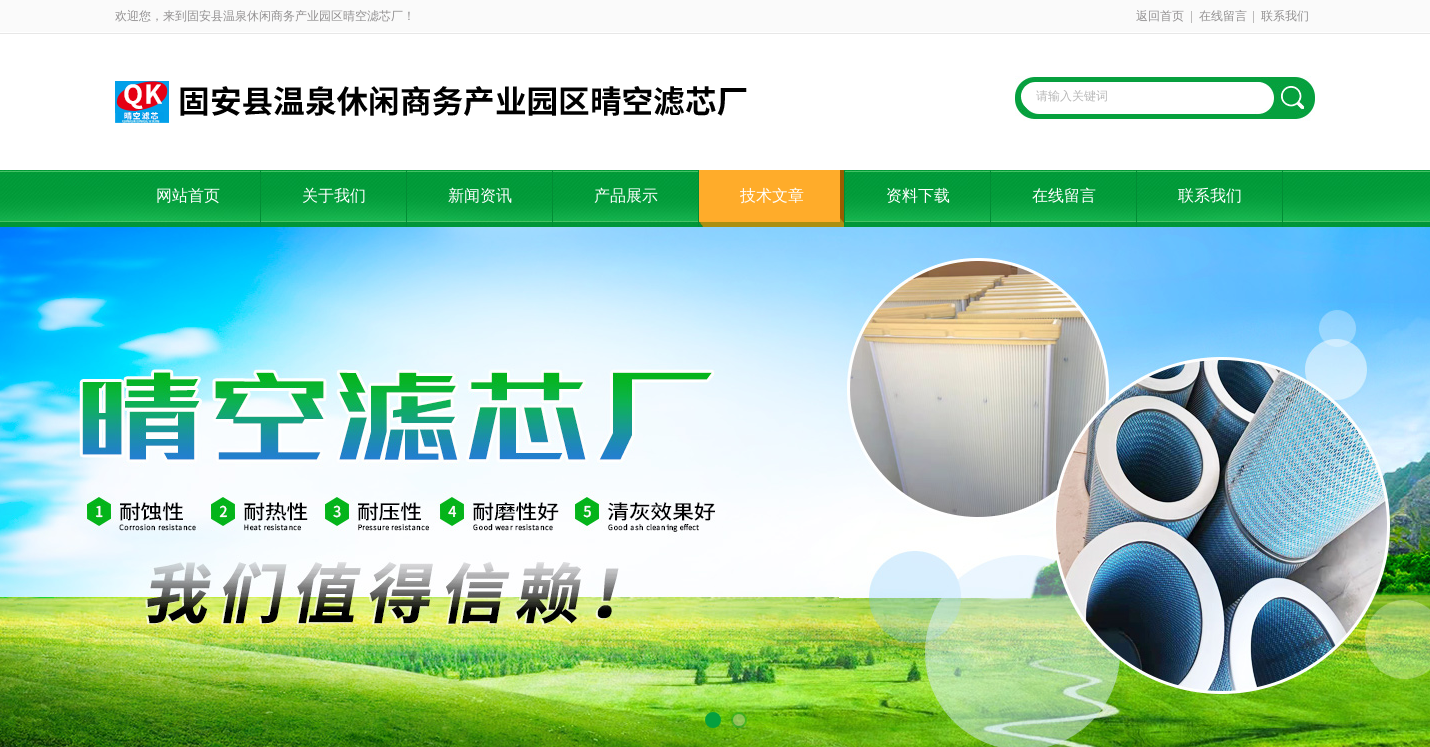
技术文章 (772, 195)
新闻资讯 (480, 195)
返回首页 (1160, 16)
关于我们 (334, 195)
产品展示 (626, 195)
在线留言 (1223, 16)
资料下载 (918, 195)
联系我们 (1285, 16)
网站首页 (188, 195)
